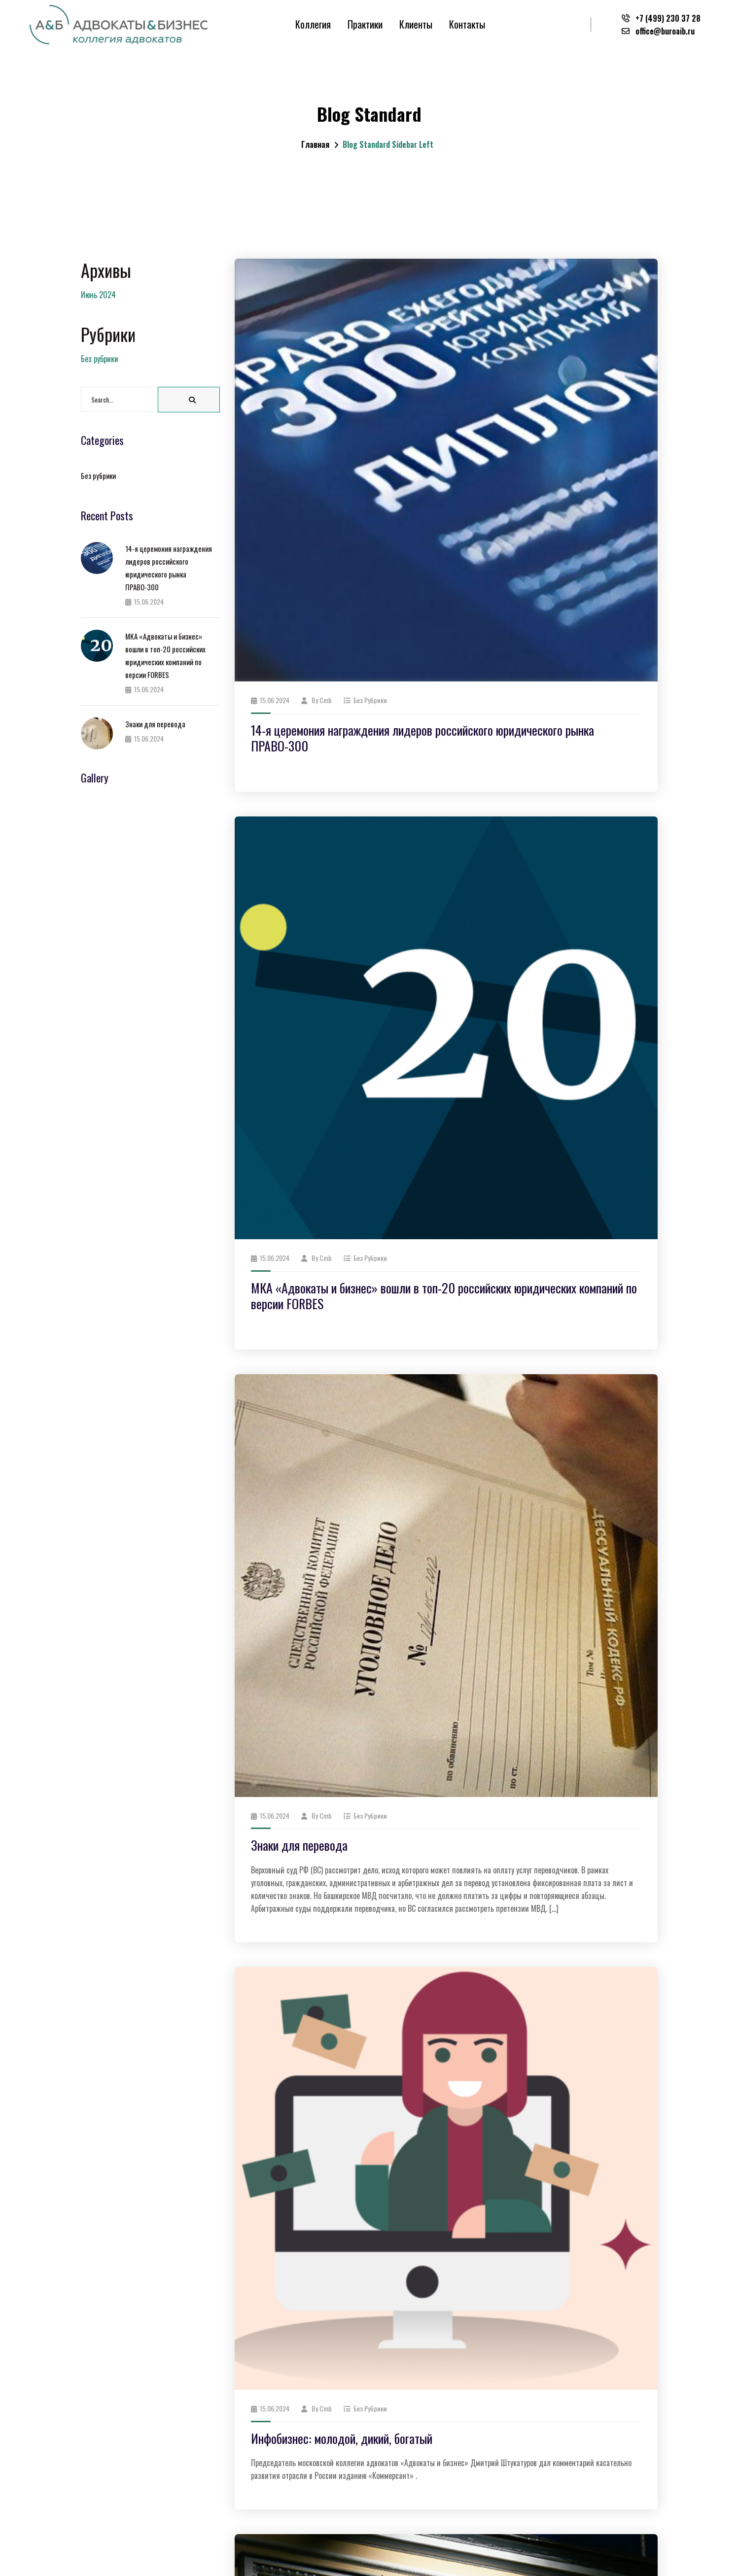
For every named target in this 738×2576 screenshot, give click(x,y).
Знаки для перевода (299, 1845)
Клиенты (415, 24)
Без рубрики (370, 700)
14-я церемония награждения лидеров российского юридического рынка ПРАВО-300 (422, 738)
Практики (365, 24)
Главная (315, 144)
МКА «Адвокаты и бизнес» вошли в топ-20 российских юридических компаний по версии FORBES (444, 1296)
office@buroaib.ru (658, 31)
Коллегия (313, 24)
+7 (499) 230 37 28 (661, 18)
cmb (325, 700)
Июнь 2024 (98, 295)
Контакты (467, 24)
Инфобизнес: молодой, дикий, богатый (341, 2438)
